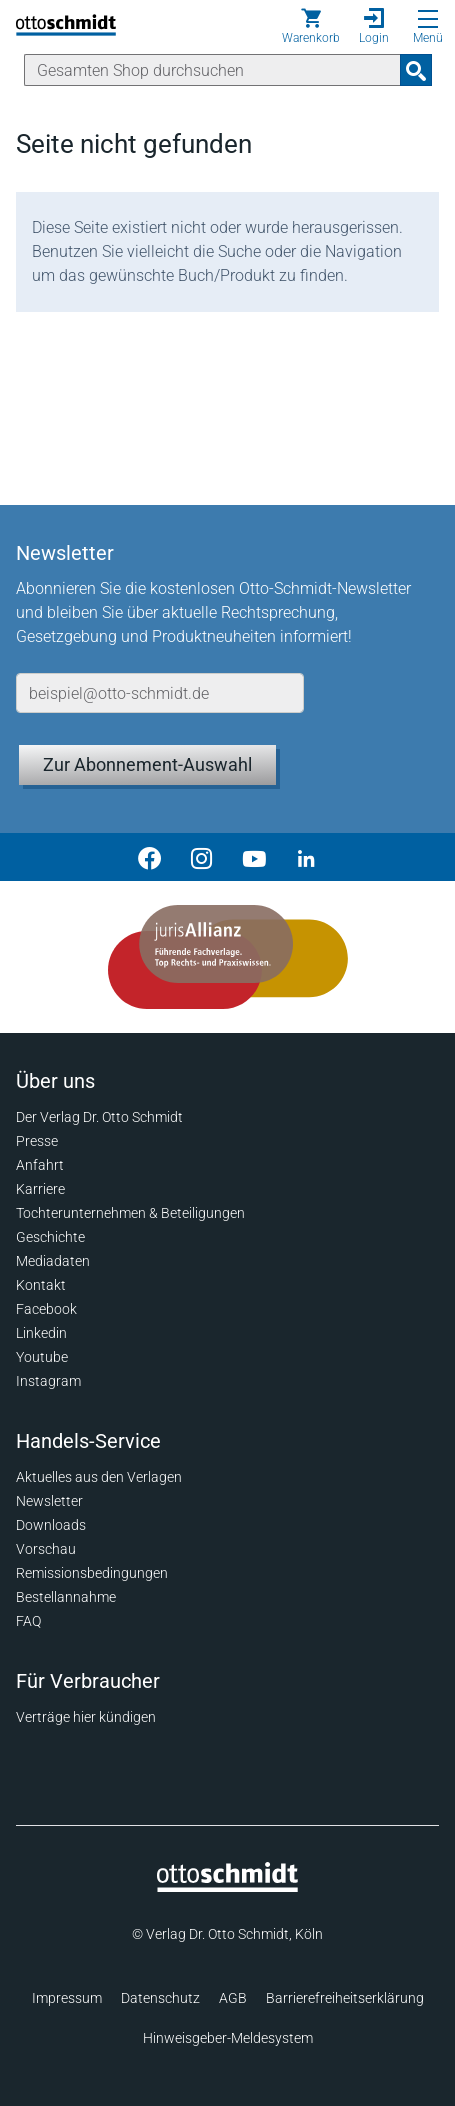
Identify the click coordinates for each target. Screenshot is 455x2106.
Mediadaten (53, 1261)
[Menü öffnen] (428, 19)
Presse (37, 1141)
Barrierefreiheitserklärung (345, 1998)
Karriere (40, 1189)
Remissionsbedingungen (92, 1573)
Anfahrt (40, 1165)
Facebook (46, 1309)
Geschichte (50, 1237)
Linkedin (41, 1333)
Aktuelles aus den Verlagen (99, 1477)
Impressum (67, 1998)
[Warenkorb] (311, 26)
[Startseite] (227, 1887)
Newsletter (49, 1501)
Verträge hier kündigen (86, 1717)
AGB (233, 1998)
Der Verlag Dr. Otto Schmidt (99, 1117)
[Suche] (212, 70)
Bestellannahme (66, 1597)
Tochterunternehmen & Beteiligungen (130, 1213)
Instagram (48, 1381)
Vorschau (46, 1549)
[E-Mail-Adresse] (160, 693)
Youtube (42, 1357)
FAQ (28, 1621)
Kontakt (41, 1285)
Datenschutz (160, 1998)
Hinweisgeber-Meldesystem (228, 2038)
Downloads (51, 1525)
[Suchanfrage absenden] (416, 70)
